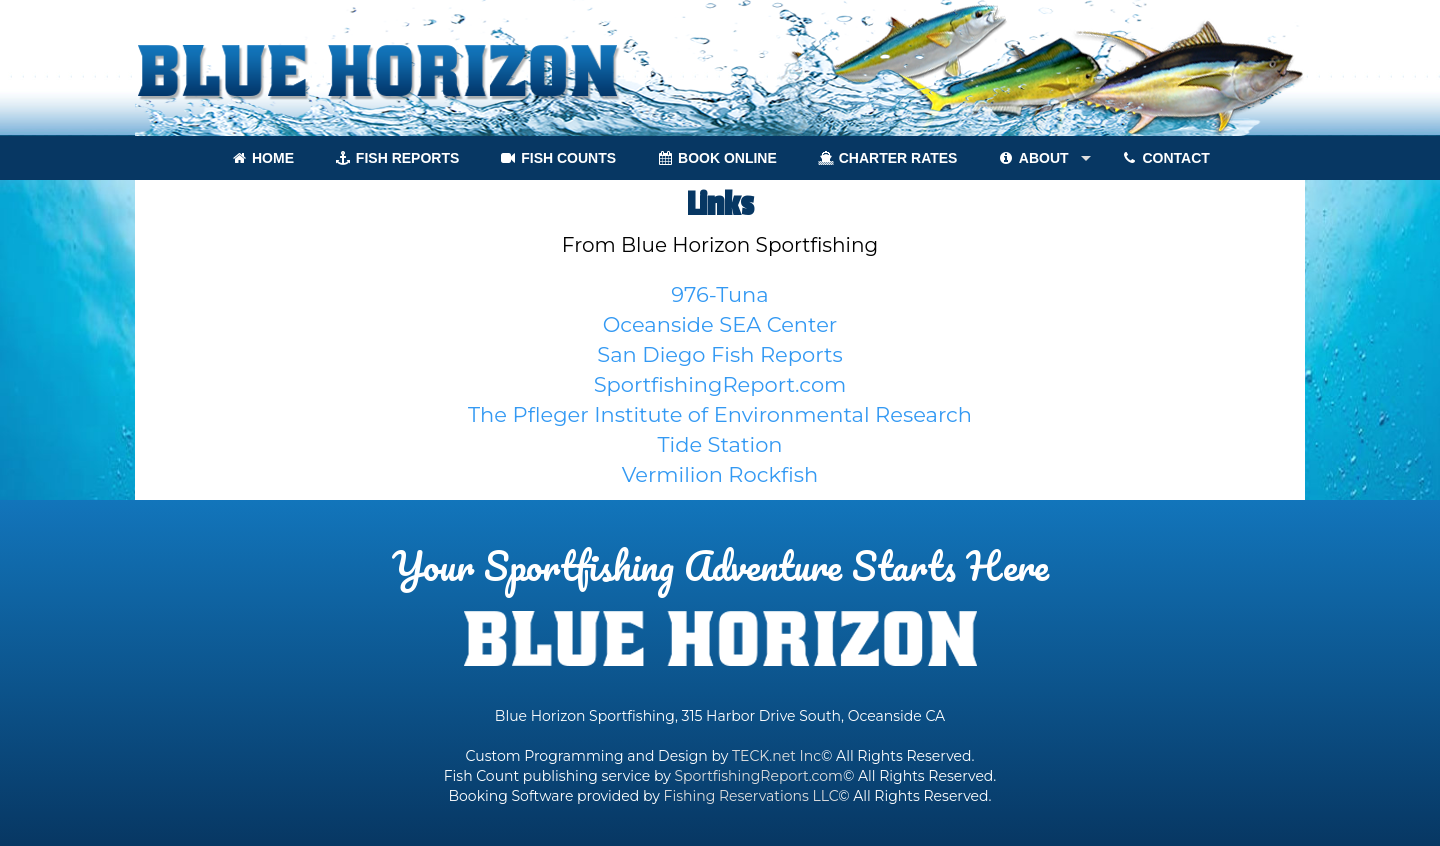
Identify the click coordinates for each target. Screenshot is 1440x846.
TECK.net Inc (776, 756)
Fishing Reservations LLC (751, 796)
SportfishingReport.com (758, 776)
